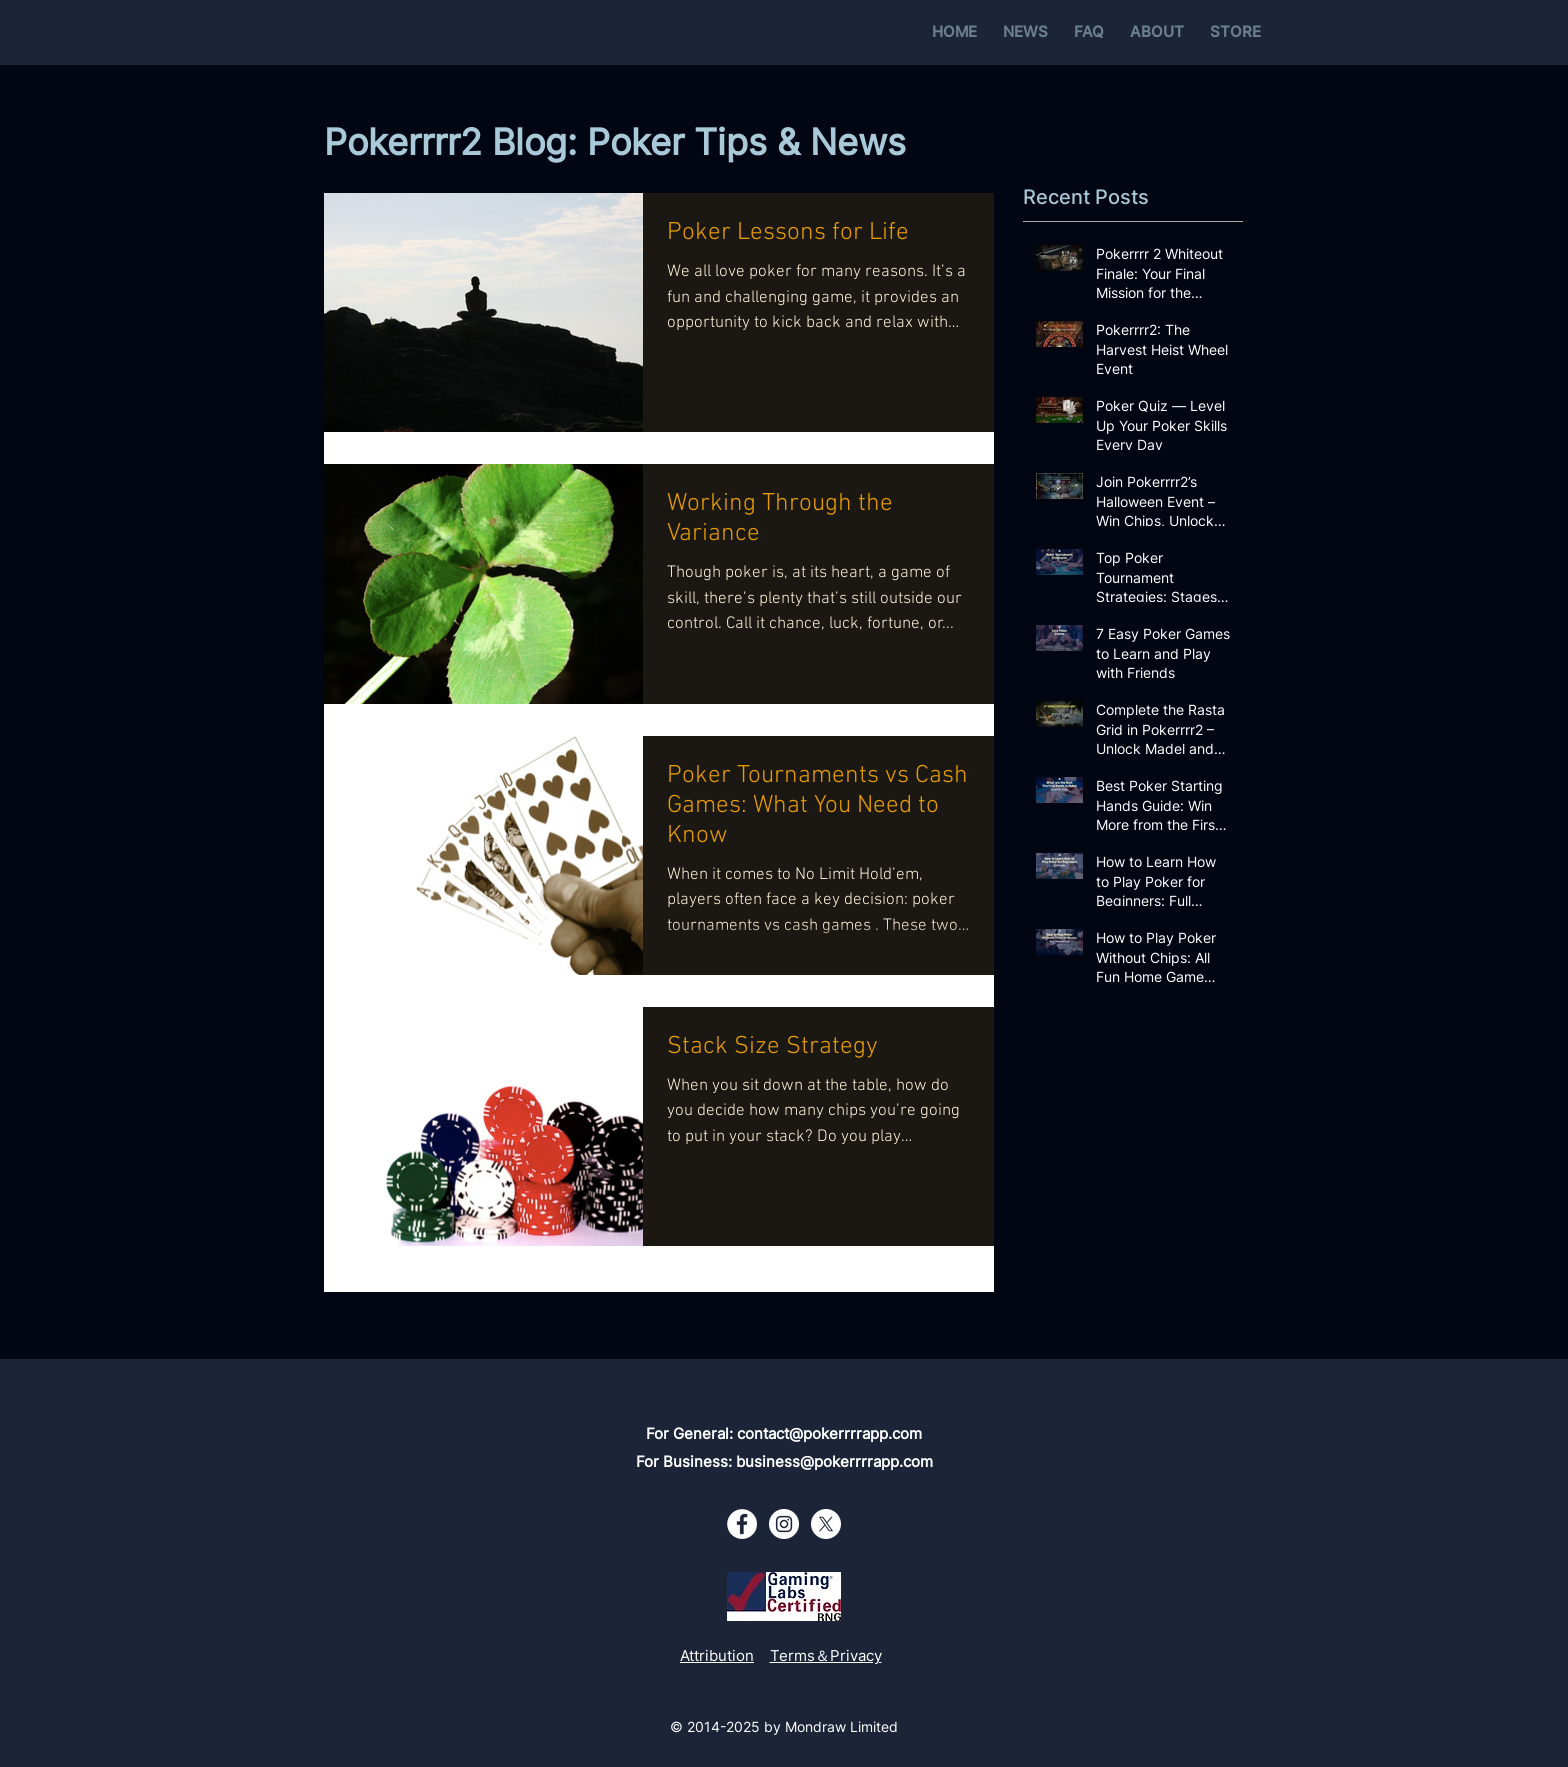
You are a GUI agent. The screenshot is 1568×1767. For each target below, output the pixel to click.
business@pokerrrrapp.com (834, 1461)
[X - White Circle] (826, 1524)
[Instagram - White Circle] (784, 1524)
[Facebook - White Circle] (742, 1524)
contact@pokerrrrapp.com (829, 1433)
